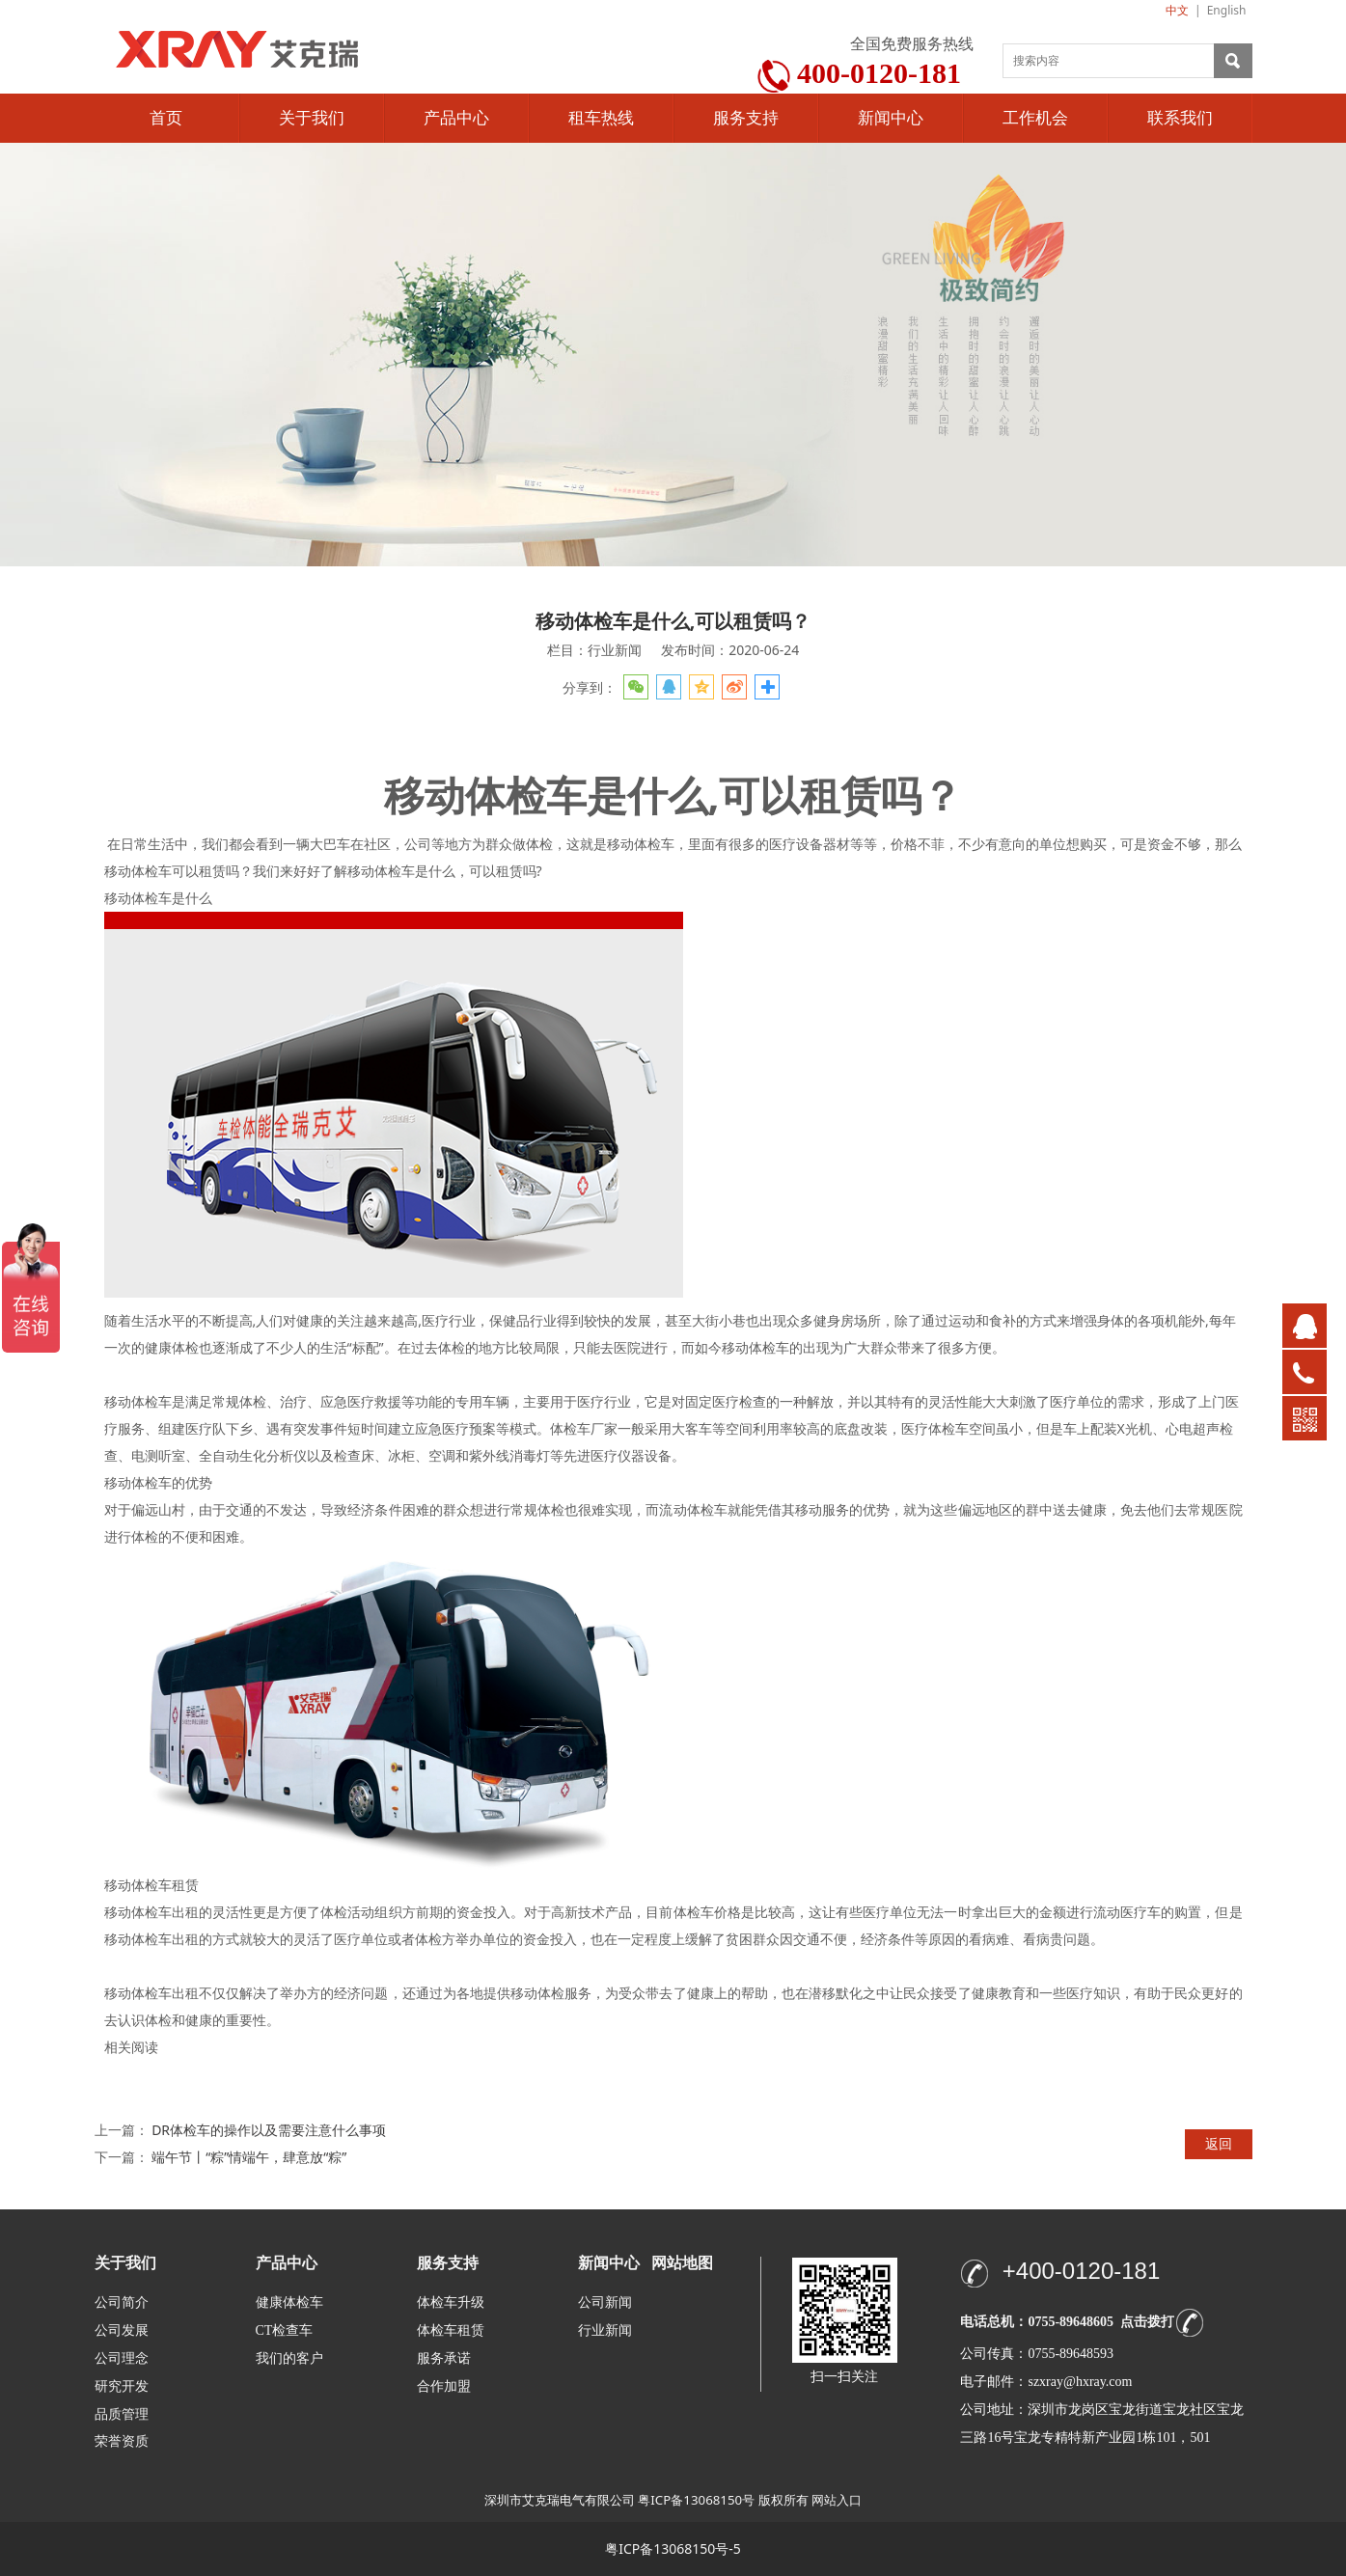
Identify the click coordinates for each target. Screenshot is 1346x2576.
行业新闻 (605, 2330)
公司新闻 (605, 2302)
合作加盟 (444, 2386)
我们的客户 (289, 2358)
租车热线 (601, 118)
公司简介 (122, 2302)
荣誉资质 (122, 2440)
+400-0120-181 (1081, 2271)
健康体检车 (289, 2302)
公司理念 (122, 2358)
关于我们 (311, 118)
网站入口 (836, 2499)
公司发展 (122, 2330)
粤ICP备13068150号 (696, 2499)
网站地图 (682, 2263)
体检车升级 (450, 2302)
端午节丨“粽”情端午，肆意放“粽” (248, 2157)
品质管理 (122, 2413)
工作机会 (1035, 118)
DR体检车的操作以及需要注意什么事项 (268, 2130)
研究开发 (122, 2386)
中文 (1177, 10)
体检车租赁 (450, 2330)
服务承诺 (444, 2358)
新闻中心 (890, 118)
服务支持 (746, 118)
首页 (166, 118)
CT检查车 (285, 2330)
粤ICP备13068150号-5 (673, 2548)
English (1227, 10)
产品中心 (456, 118)
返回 (1218, 2143)
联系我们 (1180, 118)
